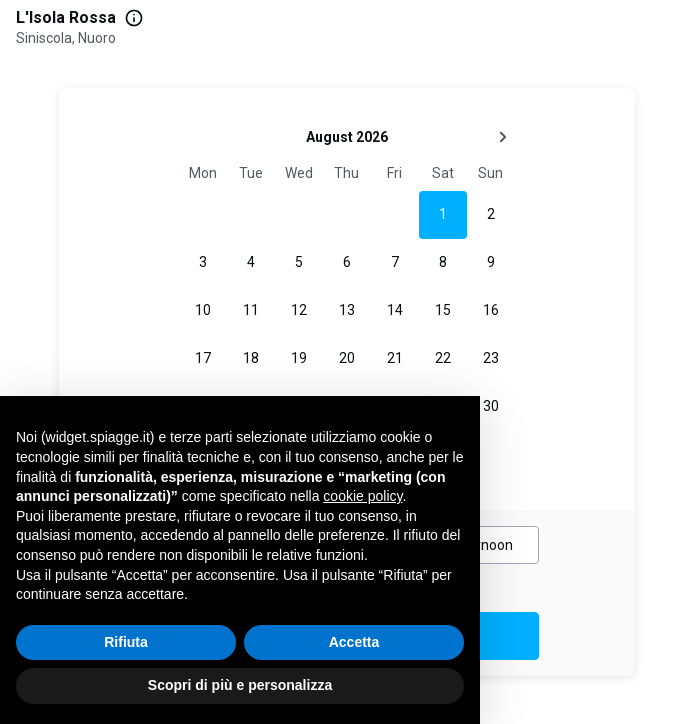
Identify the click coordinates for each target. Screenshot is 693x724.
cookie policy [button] (362, 496)
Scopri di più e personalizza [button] (240, 685)
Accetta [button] (354, 642)
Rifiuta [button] (126, 642)
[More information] (134, 18)
